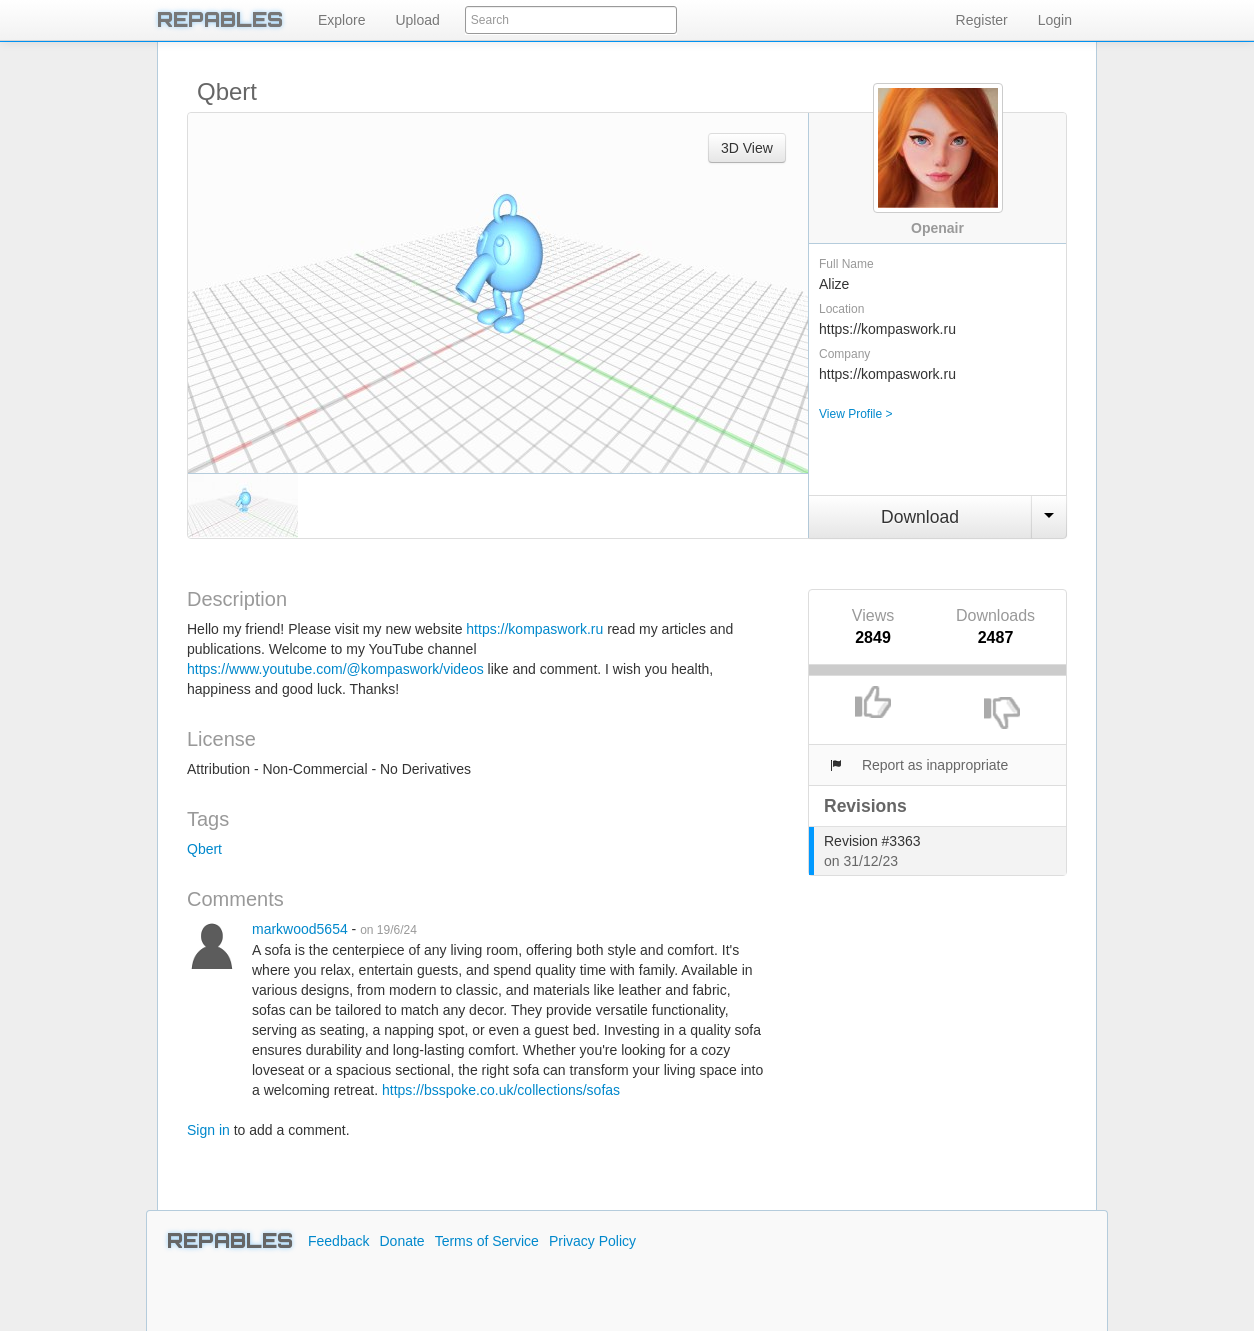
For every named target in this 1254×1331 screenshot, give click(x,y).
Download (920, 517)
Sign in (208, 1130)
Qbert (204, 849)
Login (1055, 20)
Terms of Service (487, 1241)
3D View (747, 148)
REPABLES (220, 19)
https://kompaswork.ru (534, 629)
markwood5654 (300, 929)
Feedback (338, 1241)
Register (982, 20)
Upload (417, 20)
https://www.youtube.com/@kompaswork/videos (335, 669)
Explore (341, 20)
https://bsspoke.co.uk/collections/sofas (501, 1090)
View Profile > (855, 414)
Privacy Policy (592, 1241)
